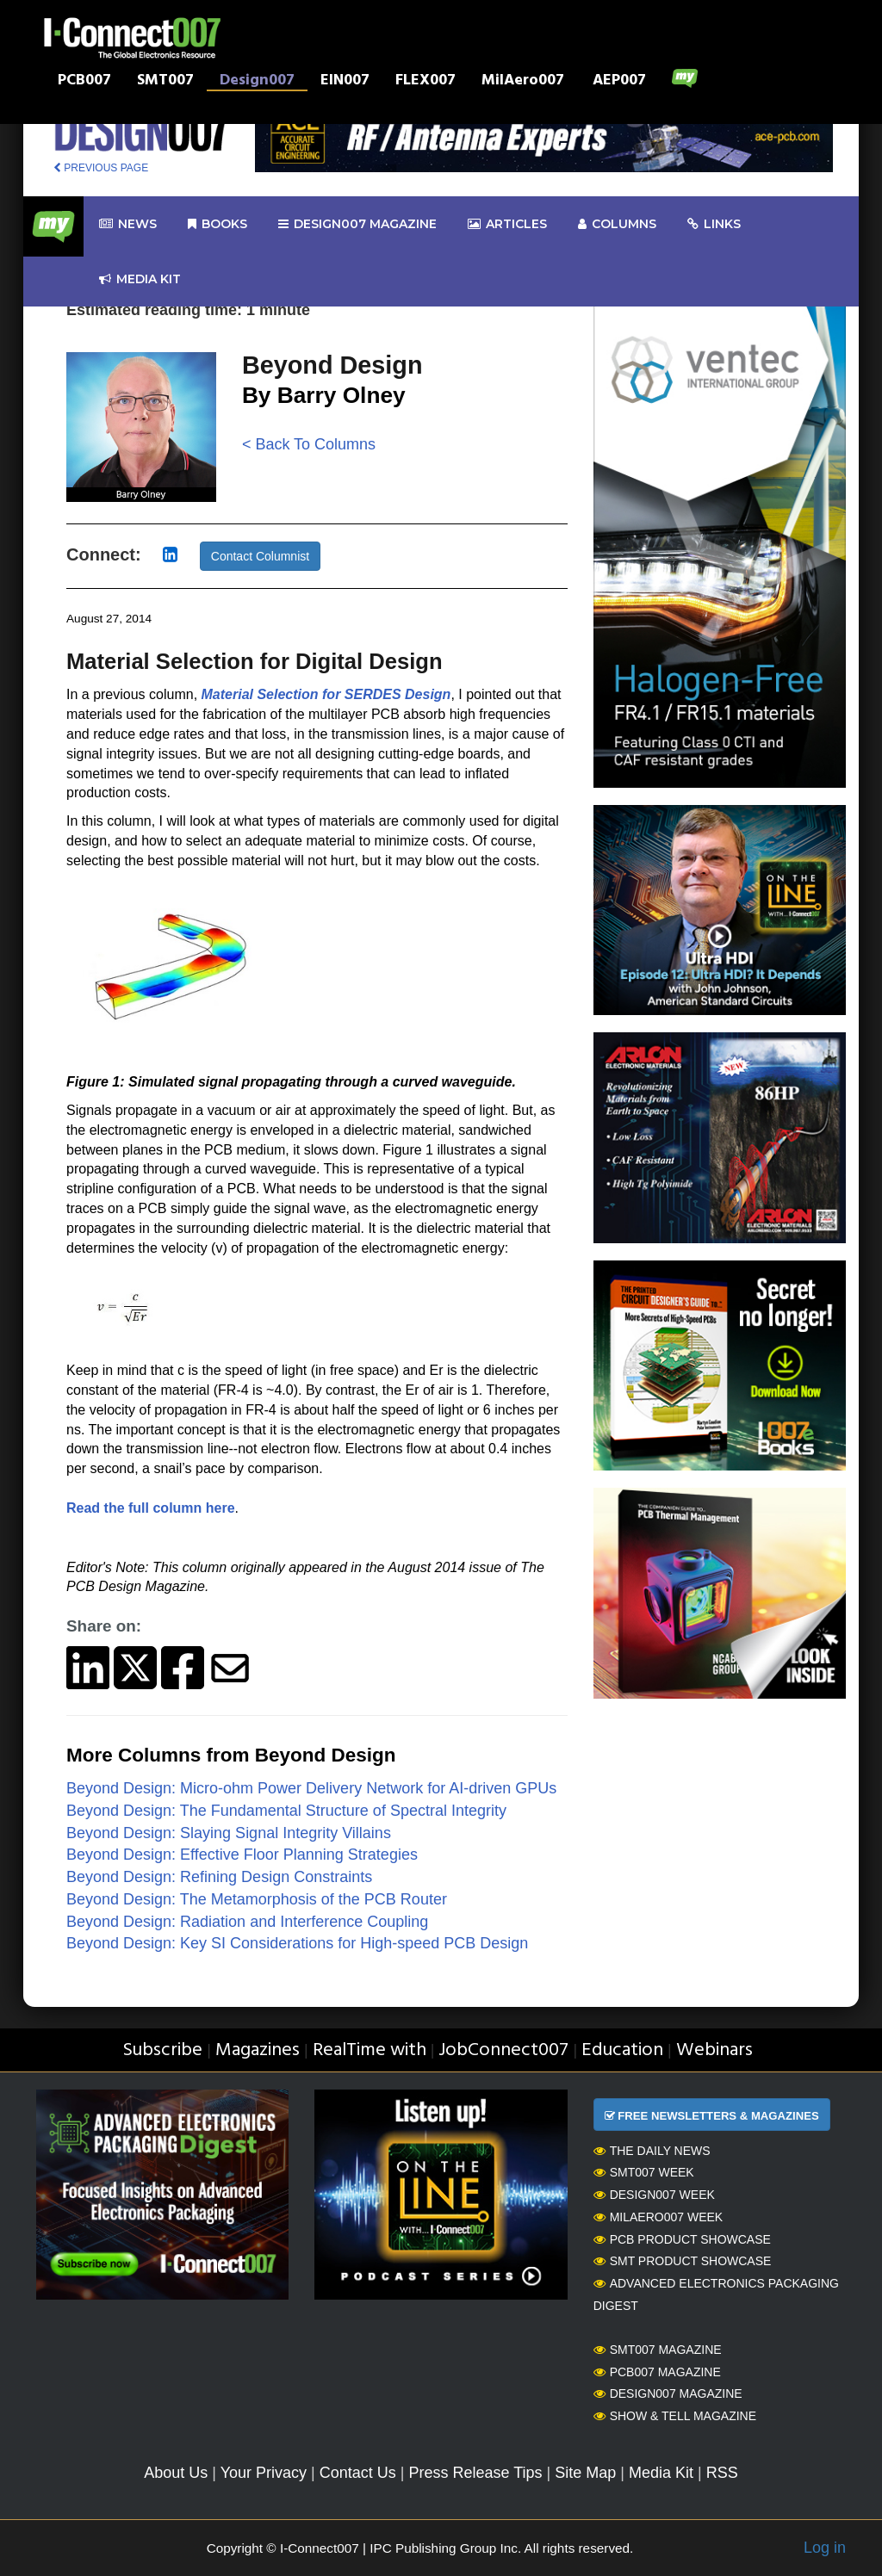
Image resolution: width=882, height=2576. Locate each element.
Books (217, 224)
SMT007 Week (643, 2172)
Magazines (257, 2050)
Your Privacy (263, 2472)
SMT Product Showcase (682, 2261)
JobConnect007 (503, 2050)
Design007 (257, 81)
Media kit (140, 279)
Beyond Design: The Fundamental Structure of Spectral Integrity (286, 1810)
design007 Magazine (357, 224)
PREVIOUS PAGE (100, 168)
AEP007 (619, 81)
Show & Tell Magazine (674, 2416)
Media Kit (661, 2472)
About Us (176, 2472)
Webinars (714, 2050)
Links (714, 224)
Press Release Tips (475, 2472)
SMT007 (165, 81)
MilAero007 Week (658, 2217)
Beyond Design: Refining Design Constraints (219, 1877)
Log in (825, 2547)
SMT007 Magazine (657, 2349)
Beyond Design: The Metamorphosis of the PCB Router (256, 1899)
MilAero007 (522, 81)
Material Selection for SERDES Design (326, 694)
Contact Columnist (260, 556)
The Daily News (652, 2151)
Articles (507, 224)
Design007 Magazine (667, 2393)
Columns (617, 224)
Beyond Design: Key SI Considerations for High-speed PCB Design (297, 1943)
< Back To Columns (309, 444)
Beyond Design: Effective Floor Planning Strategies (242, 1854)
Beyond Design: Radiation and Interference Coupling (247, 1921)
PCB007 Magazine (657, 2372)
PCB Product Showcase (682, 2239)
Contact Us (358, 2472)
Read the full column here (150, 1508)
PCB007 (84, 81)
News (128, 224)
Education (622, 2050)
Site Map (585, 2472)
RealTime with (369, 2050)
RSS (722, 2472)
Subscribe (162, 2050)
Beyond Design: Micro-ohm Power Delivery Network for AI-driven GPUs (311, 1788)
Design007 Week (654, 2194)
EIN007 (345, 81)
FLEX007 (425, 81)
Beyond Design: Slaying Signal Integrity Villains (228, 1833)
